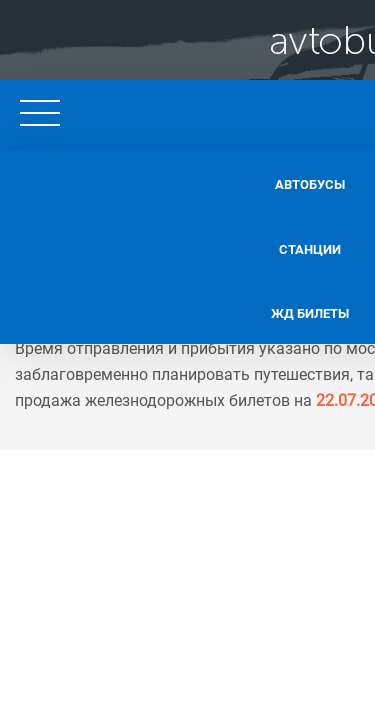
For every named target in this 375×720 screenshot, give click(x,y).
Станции (159, 241)
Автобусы (160, 180)
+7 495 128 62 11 (276, 110)
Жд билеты (160, 302)
